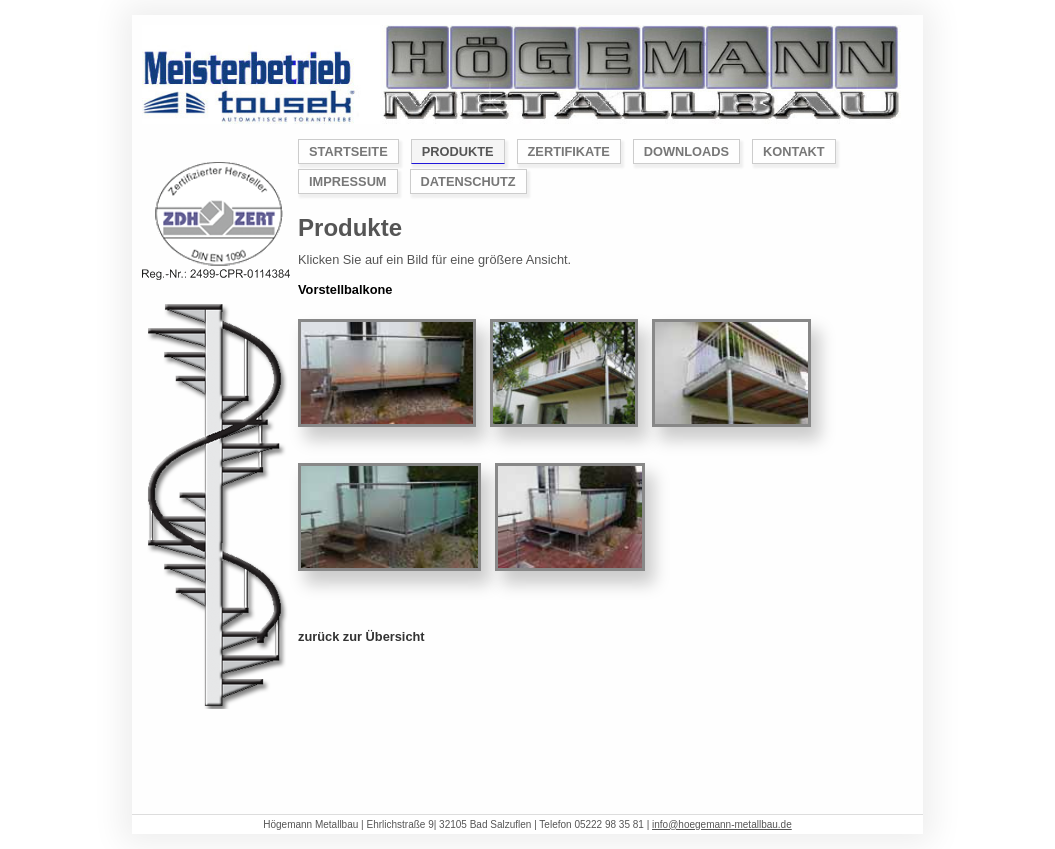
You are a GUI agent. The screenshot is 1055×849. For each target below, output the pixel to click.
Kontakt (794, 151)
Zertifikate (569, 151)
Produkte (458, 151)
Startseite (348, 151)
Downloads (686, 151)
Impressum (348, 181)
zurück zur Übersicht (361, 636)
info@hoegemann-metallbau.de (722, 824)
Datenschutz (468, 181)
